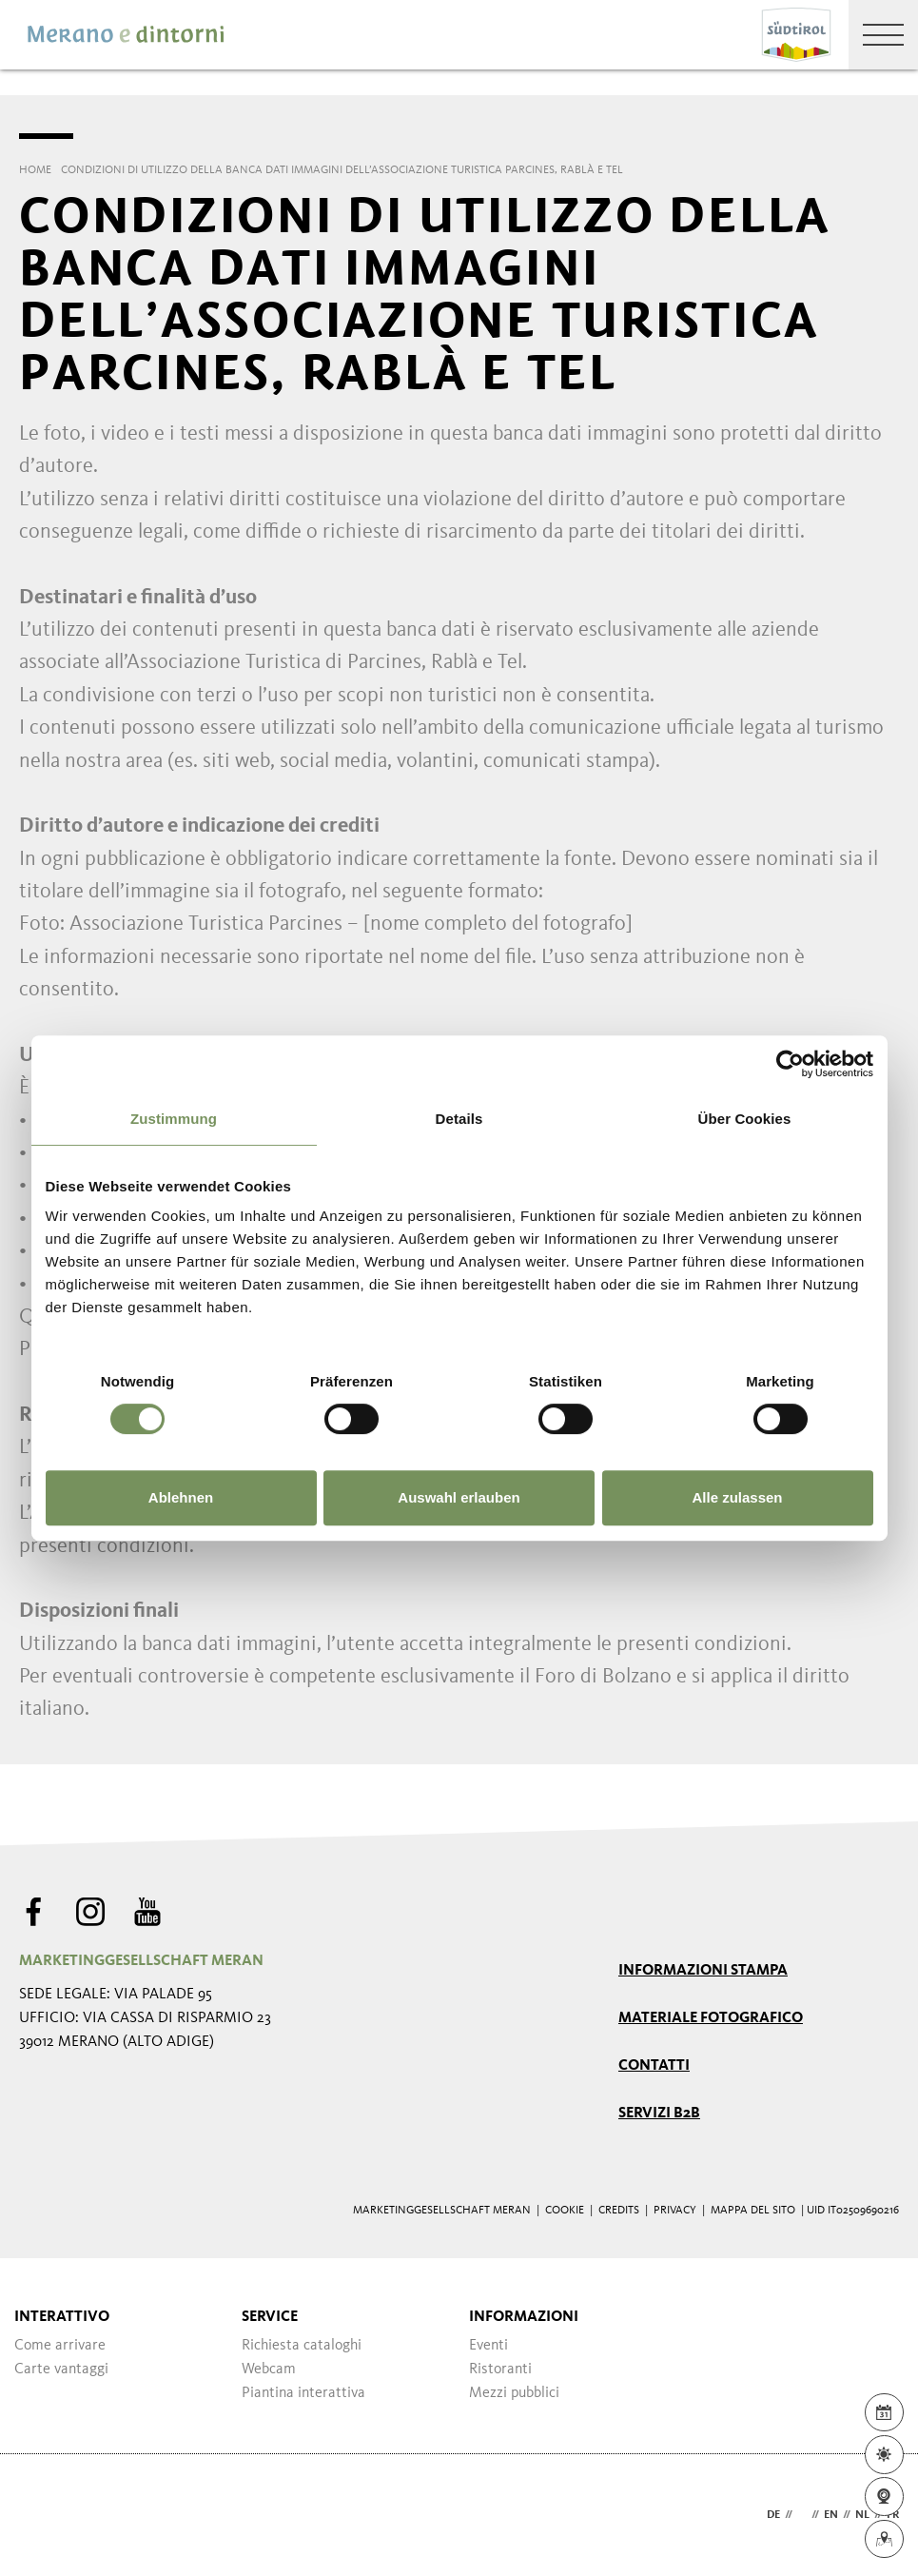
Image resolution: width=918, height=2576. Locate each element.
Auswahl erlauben (458, 1497)
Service (270, 2317)
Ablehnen (180, 1497)
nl (862, 2515)
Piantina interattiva (303, 2393)
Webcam (269, 2369)
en (831, 2515)
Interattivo (61, 2317)
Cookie (564, 2210)
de (773, 2515)
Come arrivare (60, 2345)
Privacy (675, 2210)
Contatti (654, 2066)
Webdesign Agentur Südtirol (42, 2516)
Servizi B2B (659, 2113)
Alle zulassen (737, 1497)
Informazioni (523, 2317)
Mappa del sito (753, 2210)
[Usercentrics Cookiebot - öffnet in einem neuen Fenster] (790, 1064)
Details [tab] (459, 1119)
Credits (618, 2210)
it (802, 2515)
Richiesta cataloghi (301, 2345)
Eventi (488, 2345)
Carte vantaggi (61, 2369)
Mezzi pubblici (514, 2393)
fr (893, 2515)
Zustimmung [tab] (173, 1119)
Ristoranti (500, 2369)
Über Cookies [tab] (744, 1119)
